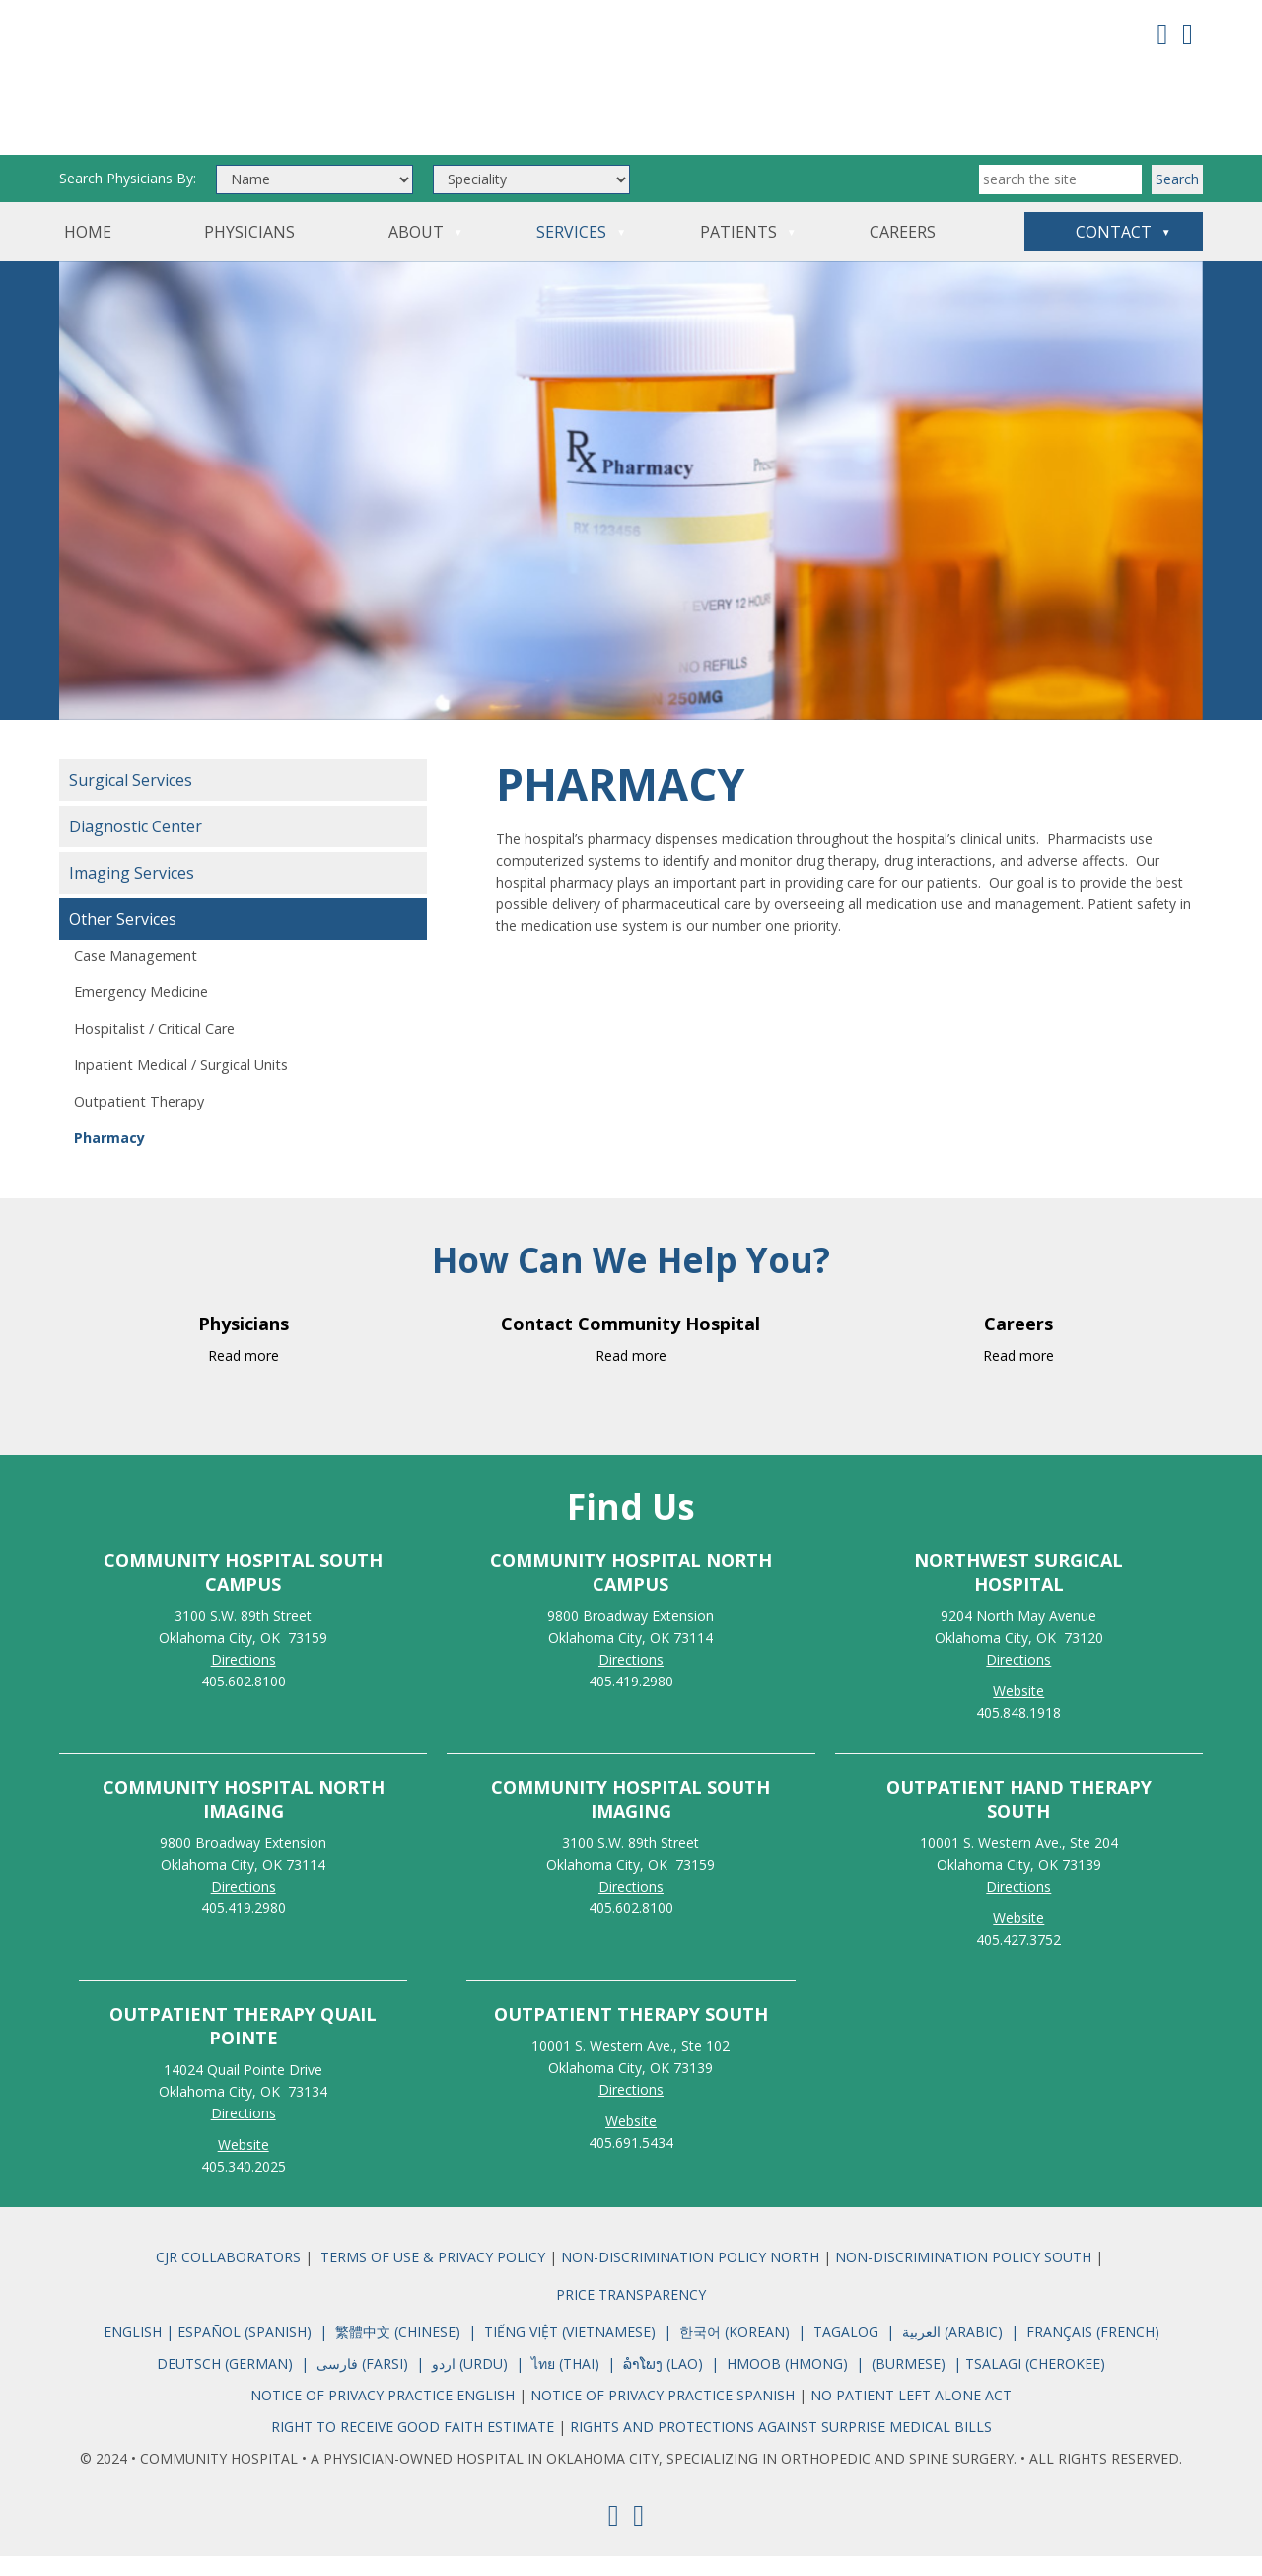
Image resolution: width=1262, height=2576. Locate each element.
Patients (738, 251)
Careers (903, 251)
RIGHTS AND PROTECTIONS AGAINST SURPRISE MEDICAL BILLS (781, 2446)
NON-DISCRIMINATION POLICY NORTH (692, 2276)
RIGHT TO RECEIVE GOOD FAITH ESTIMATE (412, 2446)
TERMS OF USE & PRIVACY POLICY (432, 2276)
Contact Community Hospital (630, 1343)
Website (243, 2164)
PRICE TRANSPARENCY (631, 2314)
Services (571, 251)
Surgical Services (130, 800)
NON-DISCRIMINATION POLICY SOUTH (963, 2276)
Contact (1114, 251)
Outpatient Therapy (139, 1120)
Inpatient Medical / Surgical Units (181, 1084)
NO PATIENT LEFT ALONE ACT (911, 2414)
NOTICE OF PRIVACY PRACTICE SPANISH (662, 2414)
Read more (243, 1375)
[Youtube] (1187, 33)
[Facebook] (1162, 33)
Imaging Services (131, 892)
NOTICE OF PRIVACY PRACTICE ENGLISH (384, 2414)
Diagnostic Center (135, 846)
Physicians (249, 251)
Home (87, 251)
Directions (243, 1679)
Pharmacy (109, 1157)
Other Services (122, 939)
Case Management (135, 975)
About (416, 251)
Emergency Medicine (141, 1011)
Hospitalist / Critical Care (154, 1047)
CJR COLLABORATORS (228, 2276)
